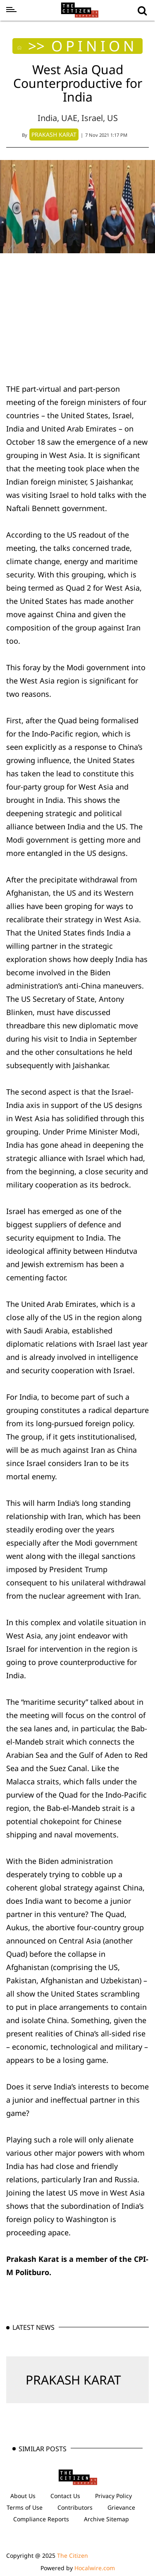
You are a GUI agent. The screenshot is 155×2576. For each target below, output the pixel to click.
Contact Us (65, 2496)
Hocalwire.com (94, 2568)
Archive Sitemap (106, 2519)
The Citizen (72, 2555)
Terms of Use (25, 2507)
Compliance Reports (41, 2519)
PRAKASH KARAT (73, 2379)
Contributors (75, 2507)
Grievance (121, 2507)
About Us (23, 2496)
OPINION (94, 46)
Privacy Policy (113, 2496)
